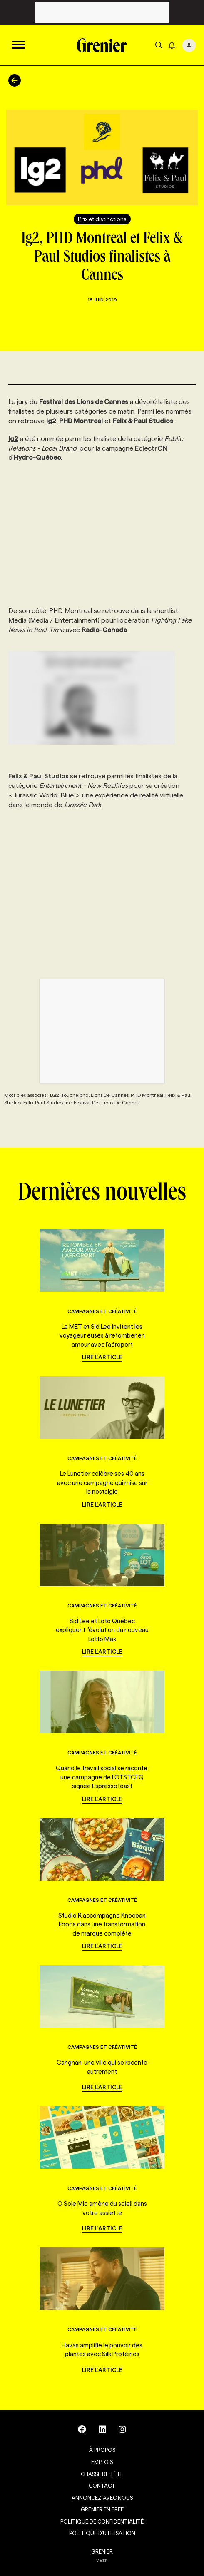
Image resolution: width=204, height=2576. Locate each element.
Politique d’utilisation (102, 2533)
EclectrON (151, 448)
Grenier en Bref (102, 2509)
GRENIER (102, 2551)
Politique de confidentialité (102, 2521)
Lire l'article (102, 1357)
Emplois (102, 2462)
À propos (102, 2450)
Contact (102, 2486)
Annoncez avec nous (102, 2498)
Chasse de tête (102, 2474)
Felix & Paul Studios (38, 776)
